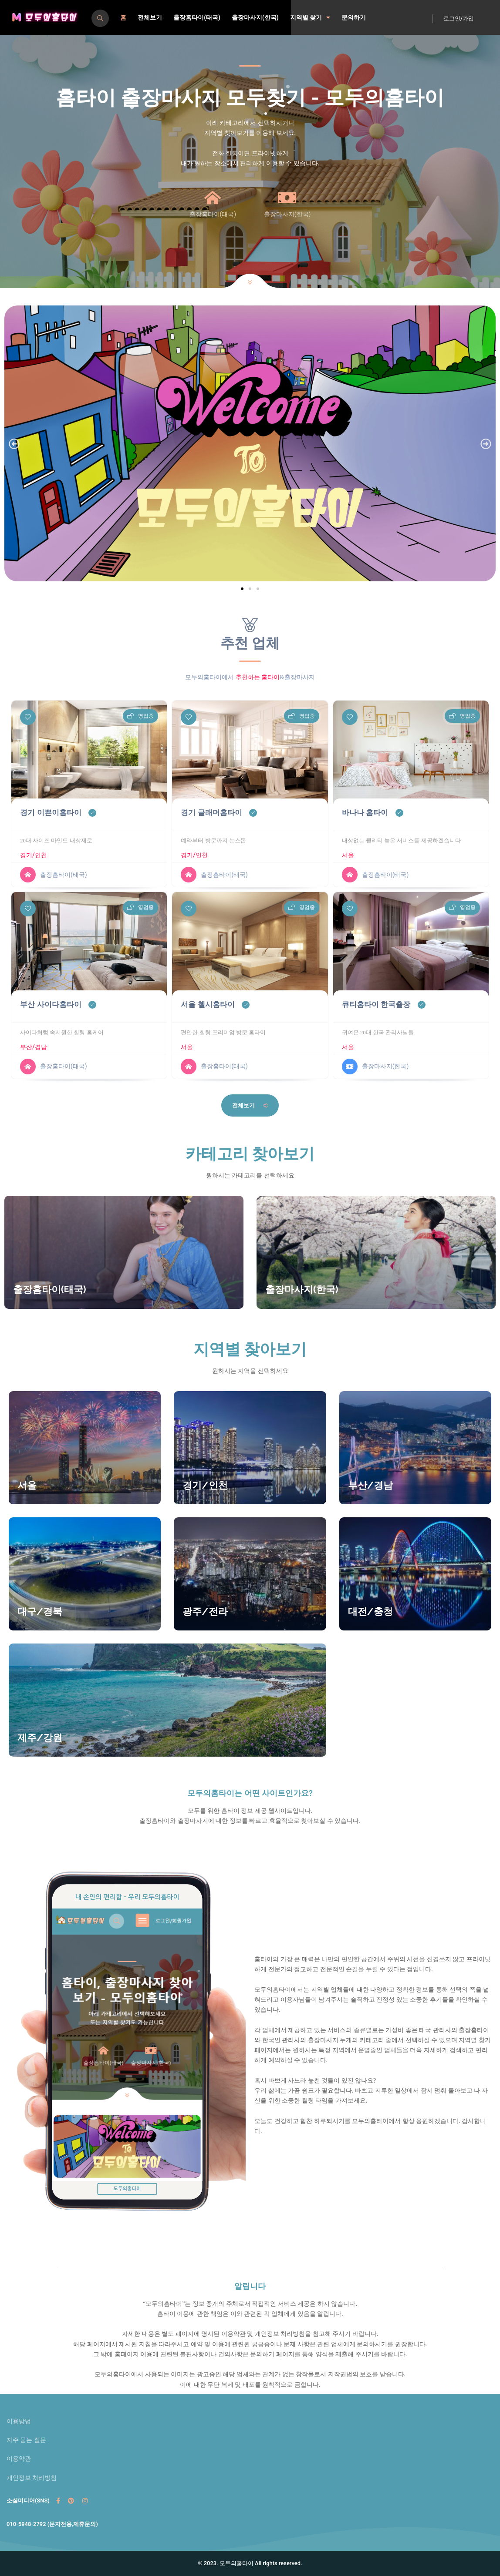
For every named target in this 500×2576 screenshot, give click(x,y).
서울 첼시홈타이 (208, 1005)
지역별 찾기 (310, 17)
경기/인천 (33, 855)
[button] (14, 443)
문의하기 (353, 17)
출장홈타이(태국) (196, 17)
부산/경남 (33, 1046)
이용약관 (19, 2458)
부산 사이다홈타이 (50, 1005)
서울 (348, 855)
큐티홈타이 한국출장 (376, 1005)
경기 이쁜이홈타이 (50, 813)
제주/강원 (39, 1737)
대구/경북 (39, 1611)
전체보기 (150, 17)
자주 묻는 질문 (26, 2439)
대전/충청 (370, 1611)
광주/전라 (204, 1611)
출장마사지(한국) (255, 17)
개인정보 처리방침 (32, 2477)
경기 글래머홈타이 (211, 813)
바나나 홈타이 (365, 813)
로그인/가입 (458, 18)
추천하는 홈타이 (258, 677)
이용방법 (19, 2421)
